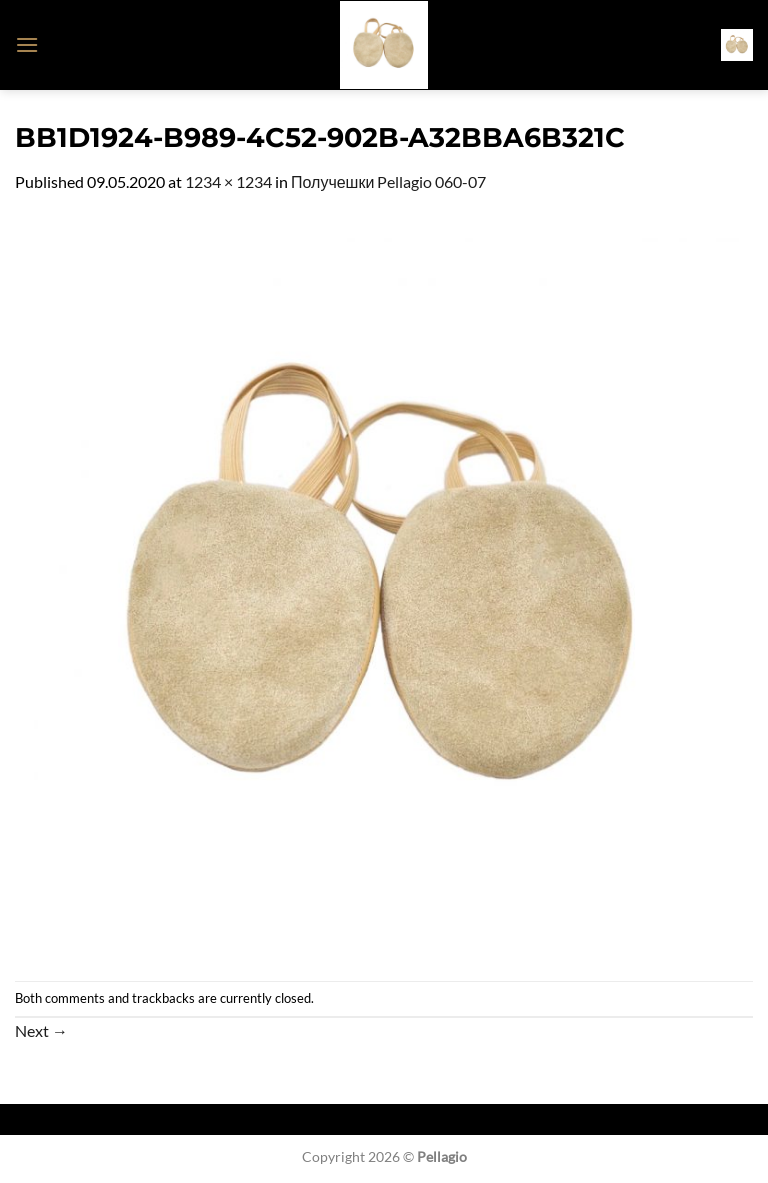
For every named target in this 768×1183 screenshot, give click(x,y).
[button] (27, 44)
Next (41, 1030)
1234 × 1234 (228, 181)
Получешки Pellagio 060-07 (388, 181)
